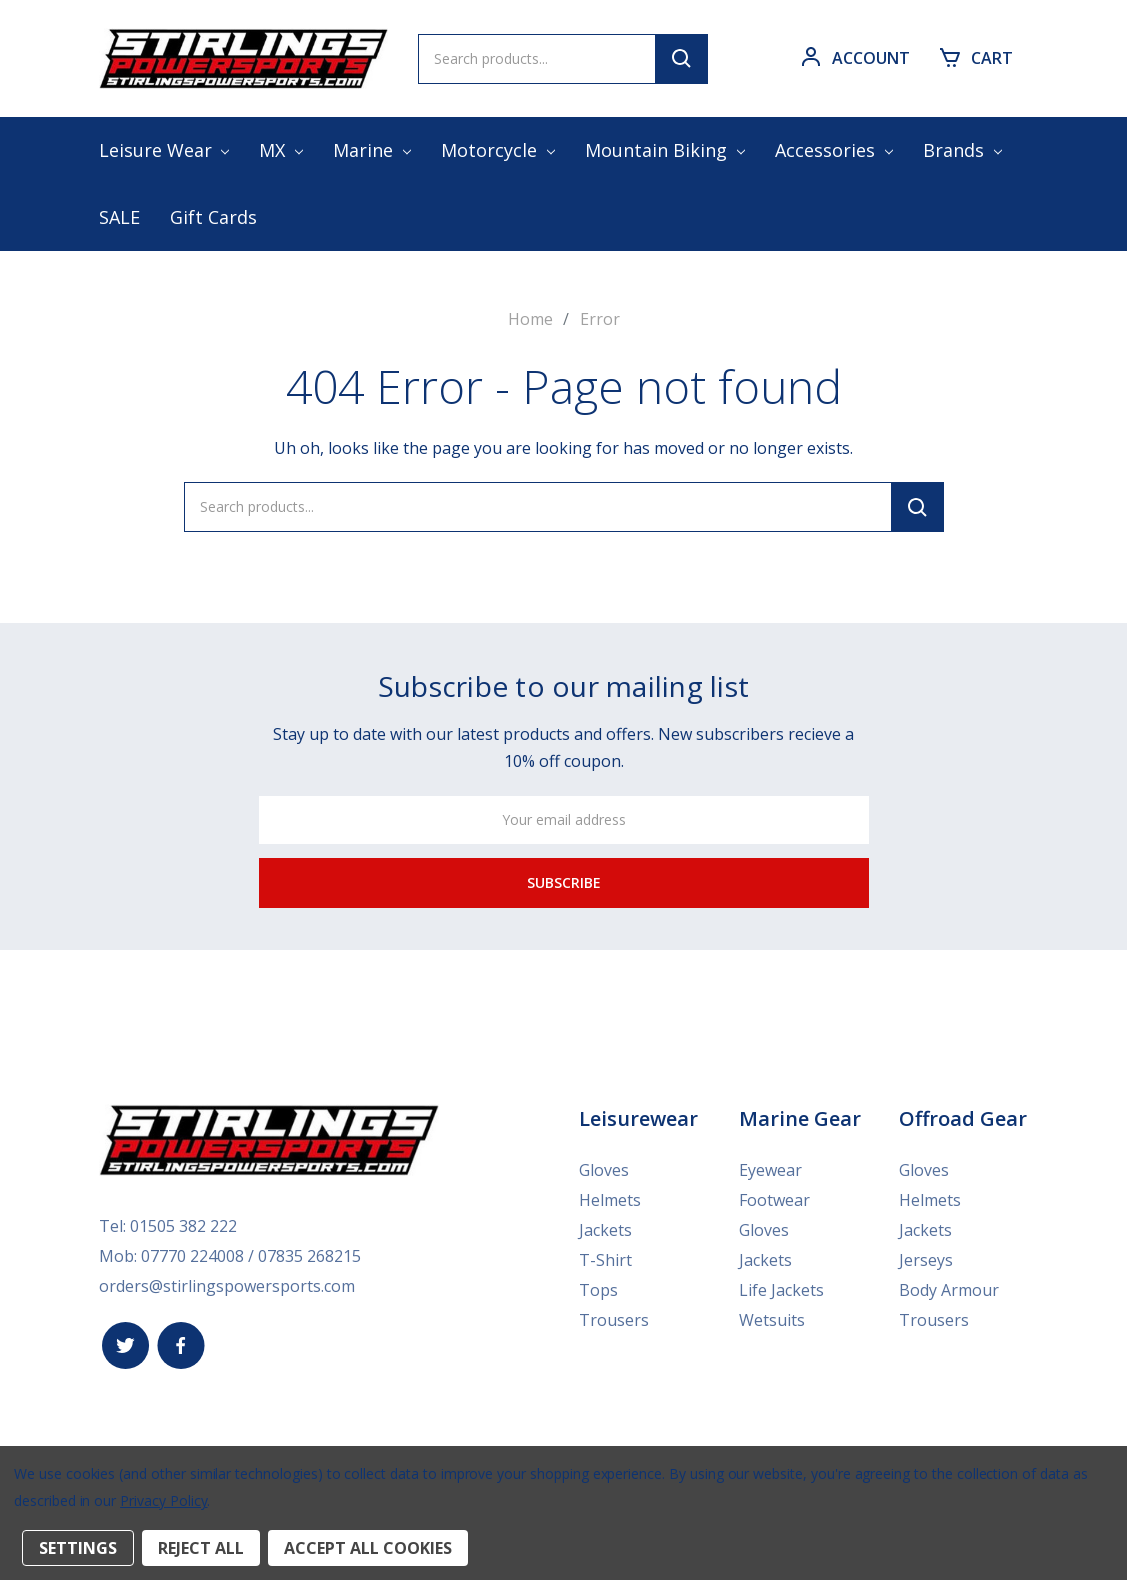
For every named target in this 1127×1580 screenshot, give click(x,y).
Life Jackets (781, 1290)
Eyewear (770, 1170)
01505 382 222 (183, 1226)
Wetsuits (772, 1320)
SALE (119, 217)
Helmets (610, 1200)
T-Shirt (605, 1260)
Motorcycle (498, 150)
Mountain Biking (665, 150)
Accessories (834, 150)
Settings (78, 1548)
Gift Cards (213, 217)
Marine (372, 150)
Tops (598, 1290)
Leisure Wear (164, 150)
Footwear (774, 1200)
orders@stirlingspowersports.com (227, 1286)
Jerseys (926, 1260)
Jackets (605, 1230)
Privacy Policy (163, 1500)
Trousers (614, 1320)
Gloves (604, 1170)
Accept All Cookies (368, 1548)
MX (281, 150)
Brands (962, 150)
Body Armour (949, 1290)
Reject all (201, 1548)
